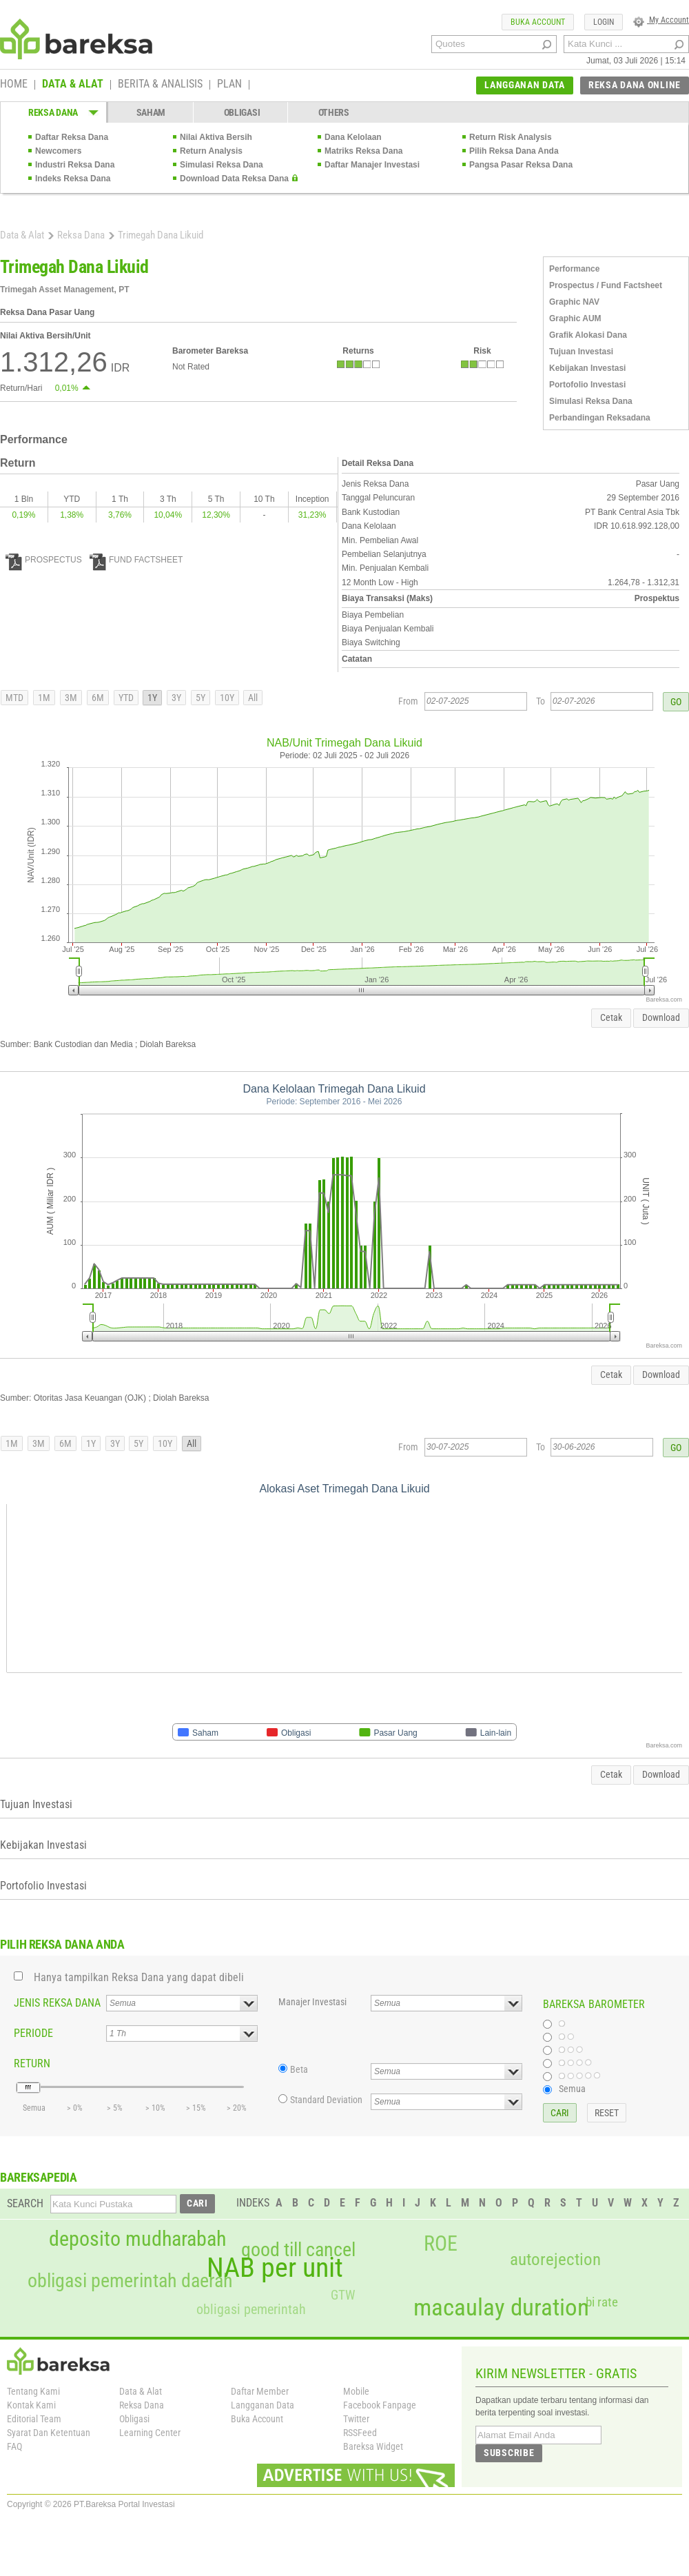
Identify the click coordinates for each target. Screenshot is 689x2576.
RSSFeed (360, 2432)
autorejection (555, 2259)
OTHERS (333, 112)
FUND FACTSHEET (136, 560)
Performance (574, 269)
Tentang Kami (33, 2391)
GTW (343, 2295)
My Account (661, 20)
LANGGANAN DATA (524, 84)
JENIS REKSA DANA (57, 2002)
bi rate (602, 2302)
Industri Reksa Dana (74, 165)
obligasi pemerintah (251, 2309)
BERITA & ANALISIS (160, 85)
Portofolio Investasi (587, 384)
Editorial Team (34, 2418)
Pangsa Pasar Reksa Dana (521, 165)
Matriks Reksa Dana (363, 151)
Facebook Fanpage (379, 2405)
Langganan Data (262, 2405)
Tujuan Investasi (581, 351)
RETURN (32, 2063)
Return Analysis (211, 151)
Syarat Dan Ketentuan (48, 2432)
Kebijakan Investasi (587, 368)
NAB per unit (275, 2268)
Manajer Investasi (312, 2001)
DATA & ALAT (72, 85)
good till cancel (298, 2250)
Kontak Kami (31, 2405)
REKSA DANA (53, 112)
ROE (440, 2243)
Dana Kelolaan (353, 137)
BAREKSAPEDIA (38, 2177)
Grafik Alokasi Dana (588, 335)
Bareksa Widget (373, 2446)
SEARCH (25, 2203)
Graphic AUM (575, 318)
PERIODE (33, 2033)
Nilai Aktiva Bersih (216, 137)
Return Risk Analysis (510, 137)
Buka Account (257, 2418)
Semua (572, 2088)
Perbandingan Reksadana (599, 418)
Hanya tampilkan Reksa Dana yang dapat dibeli (139, 1977)
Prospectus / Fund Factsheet (605, 285)
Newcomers (58, 151)
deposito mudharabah (137, 2239)
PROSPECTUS (44, 560)
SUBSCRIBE (509, 2452)
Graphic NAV (574, 302)
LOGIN (603, 22)
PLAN (229, 85)
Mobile (356, 2391)
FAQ (14, 2446)
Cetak (611, 1017)
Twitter (356, 2418)
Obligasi (134, 2418)
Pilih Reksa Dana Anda (514, 151)
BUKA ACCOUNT (538, 22)
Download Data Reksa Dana (234, 178)
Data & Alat (22, 235)
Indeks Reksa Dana (72, 178)
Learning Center (150, 2432)
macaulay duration (501, 2307)
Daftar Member (260, 2391)
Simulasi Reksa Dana (221, 165)
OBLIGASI (242, 112)
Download (661, 1017)
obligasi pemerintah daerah (130, 2281)
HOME (14, 85)
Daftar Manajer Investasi (372, 165)
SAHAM (151, 112)
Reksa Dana (81, 235)
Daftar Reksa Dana (71, 137)
